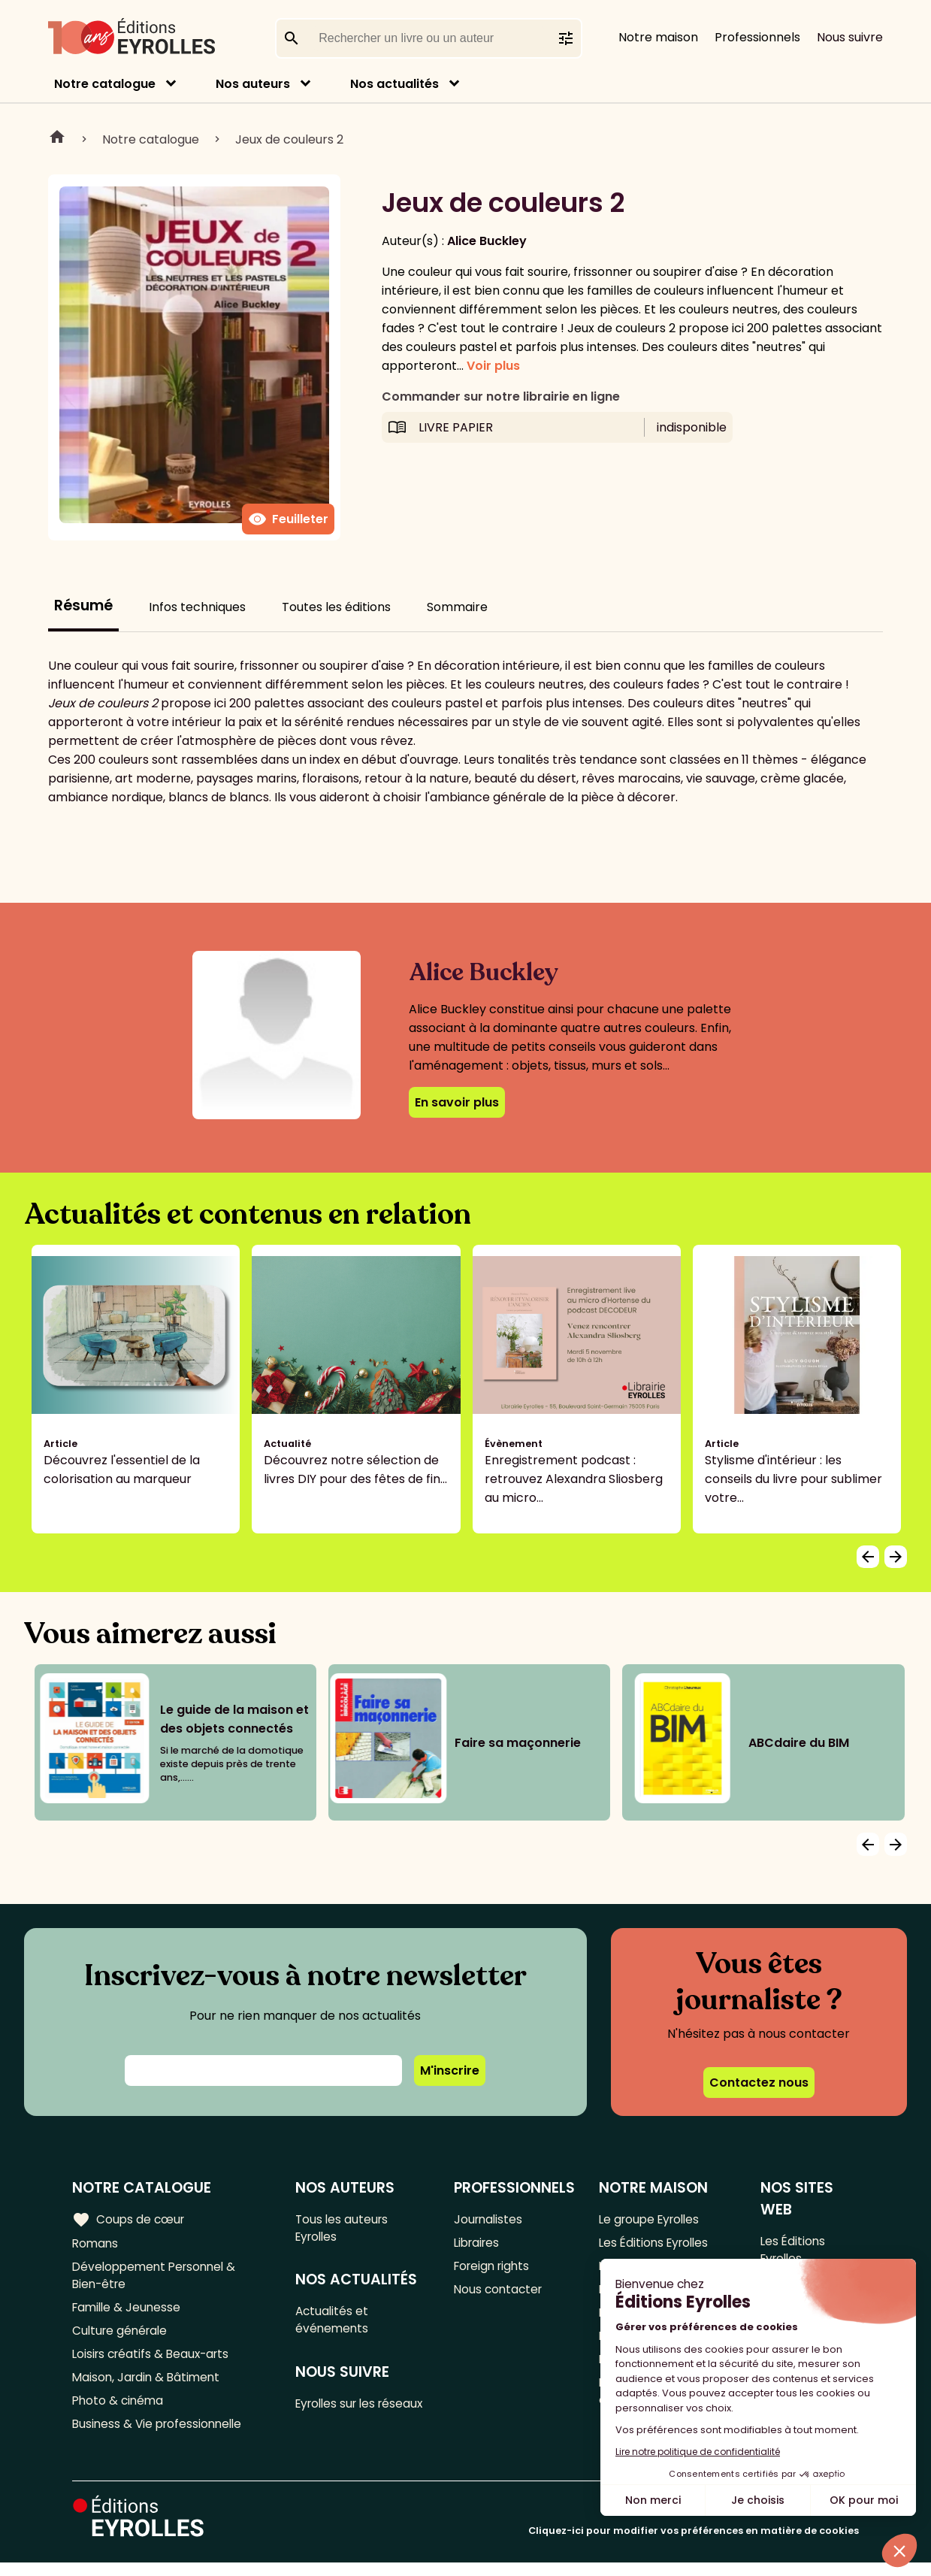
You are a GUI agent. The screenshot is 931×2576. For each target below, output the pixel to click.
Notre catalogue (105, 83)
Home (57, 139)
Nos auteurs (253, 83)
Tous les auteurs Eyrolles (345, 2229)
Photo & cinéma (119, 2411)
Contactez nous (759, 2082)
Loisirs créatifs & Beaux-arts (154, 2362)
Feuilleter (288, 519)
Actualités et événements (335, 2324)
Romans (96, 2244)
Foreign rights (495, 2269)
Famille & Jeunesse (128, 2312)
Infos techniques (197, 607)
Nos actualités (394, 83)
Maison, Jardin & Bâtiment (148, 2387)
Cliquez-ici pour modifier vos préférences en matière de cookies (693, 2544)
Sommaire (457, 607)
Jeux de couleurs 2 (289, 139)
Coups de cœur (129, 2219)
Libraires (479, 2244)
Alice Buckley (487, 241)
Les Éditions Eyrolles (657, 2244)
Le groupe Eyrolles (653, 2219)
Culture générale (122, 2337)
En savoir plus (457, 1102)
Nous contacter (501, 2293)
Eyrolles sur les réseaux (341, 2420)
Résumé (83, 605)
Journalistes (490, 2219)
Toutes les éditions (336, 607)
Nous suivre (850, 37)
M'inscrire (449, 2070)
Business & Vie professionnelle (160, 2436)
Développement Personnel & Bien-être (158, 2278)
